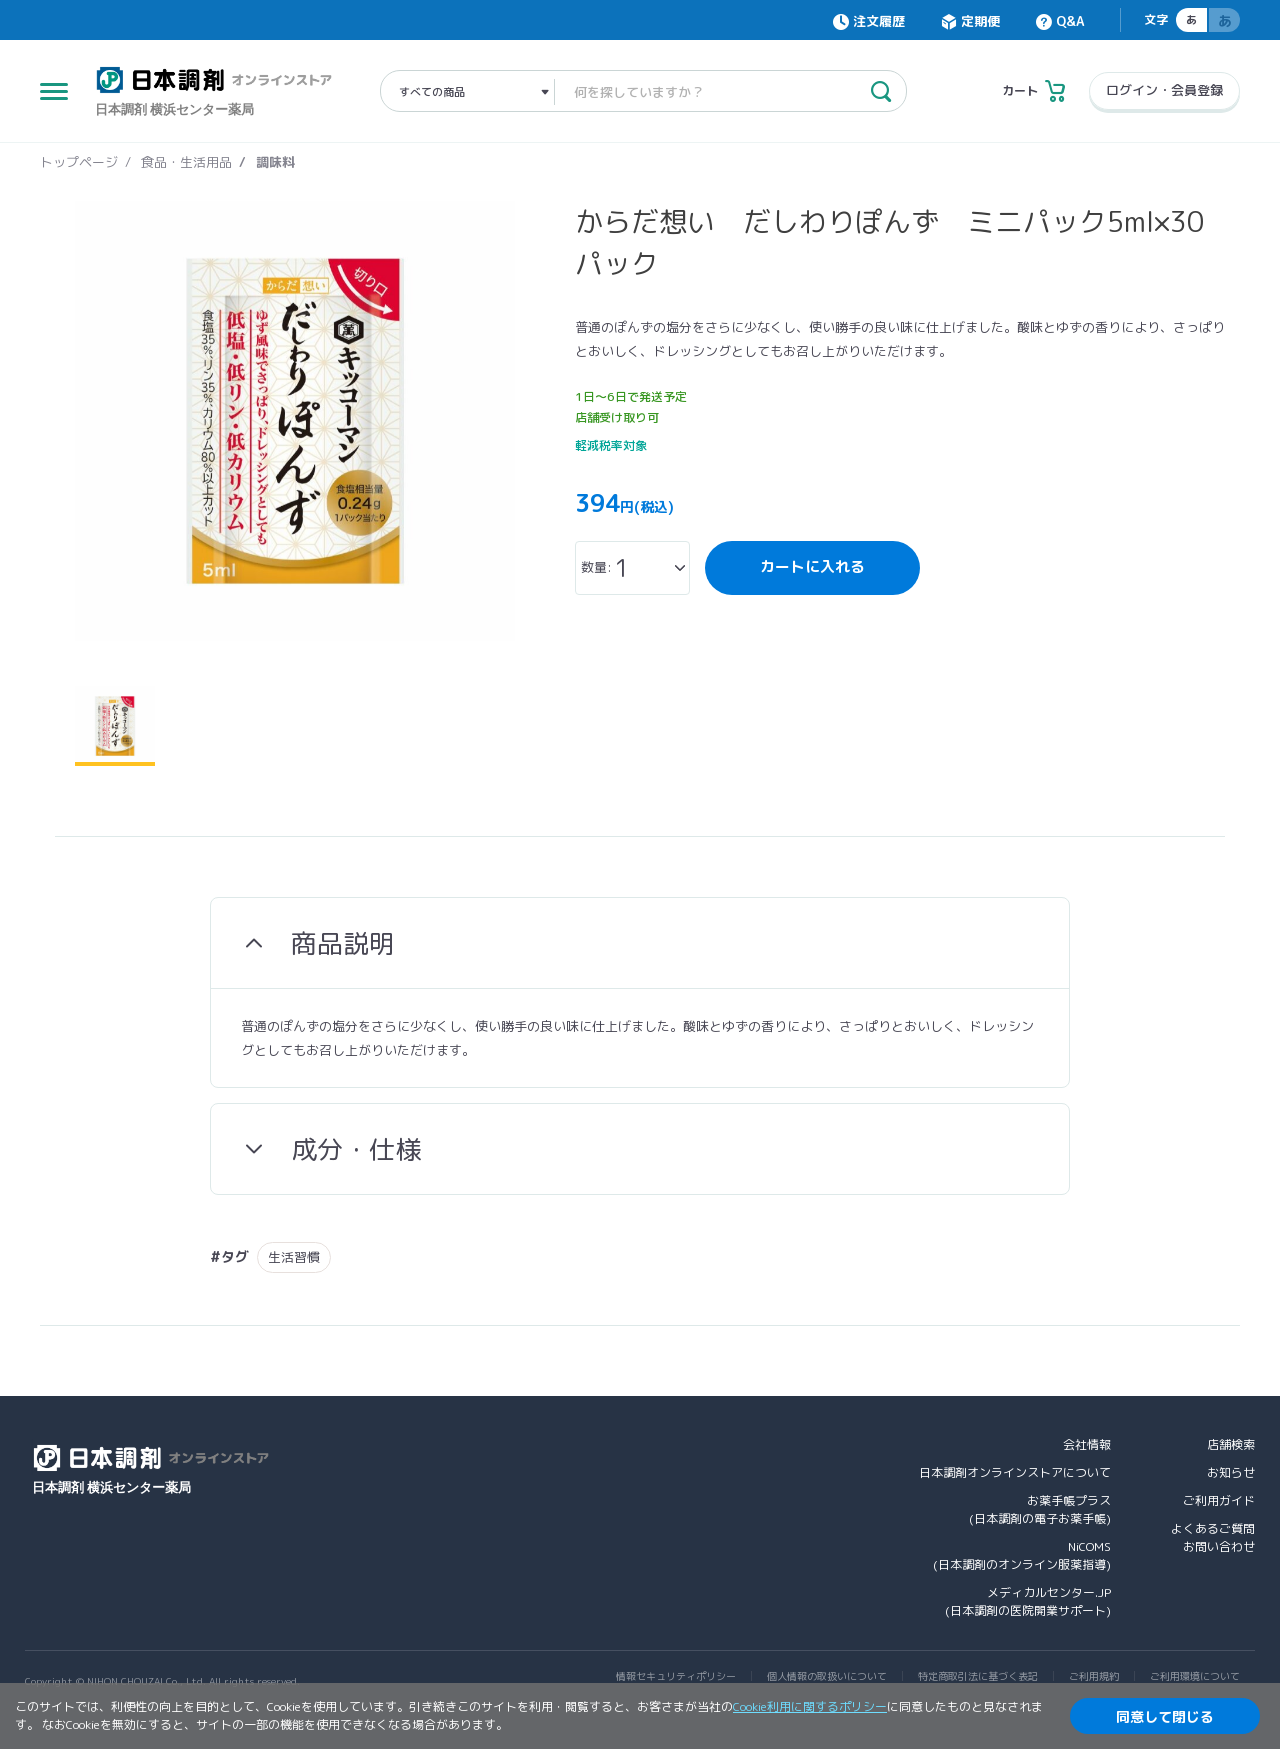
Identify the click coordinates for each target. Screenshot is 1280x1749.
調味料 (275, 162)
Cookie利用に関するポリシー (810, 1706)
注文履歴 (879, 21)
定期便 (980, 21)
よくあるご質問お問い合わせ (1213, 1537)
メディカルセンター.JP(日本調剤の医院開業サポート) (1028, 1601)
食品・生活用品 (186, 162)
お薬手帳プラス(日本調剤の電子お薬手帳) (1040, 1509)
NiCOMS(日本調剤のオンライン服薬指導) (1022, 1555)
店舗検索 (1231, 1444)
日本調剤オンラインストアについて (1015, 1472)
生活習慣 (294, 1257)
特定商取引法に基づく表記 (978, 1676)
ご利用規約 (1094, 1676)
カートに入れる (812, 566)
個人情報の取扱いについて (827, 1676)
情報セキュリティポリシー (676, 1676)
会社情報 (1087, 1444)
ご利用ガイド (1219, 1500)
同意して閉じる (1165, 1716)
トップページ (79, 162)
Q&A (1070, 21)
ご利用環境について (1195, 1676)
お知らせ (1231, 1472)
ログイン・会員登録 (1164, 90)
